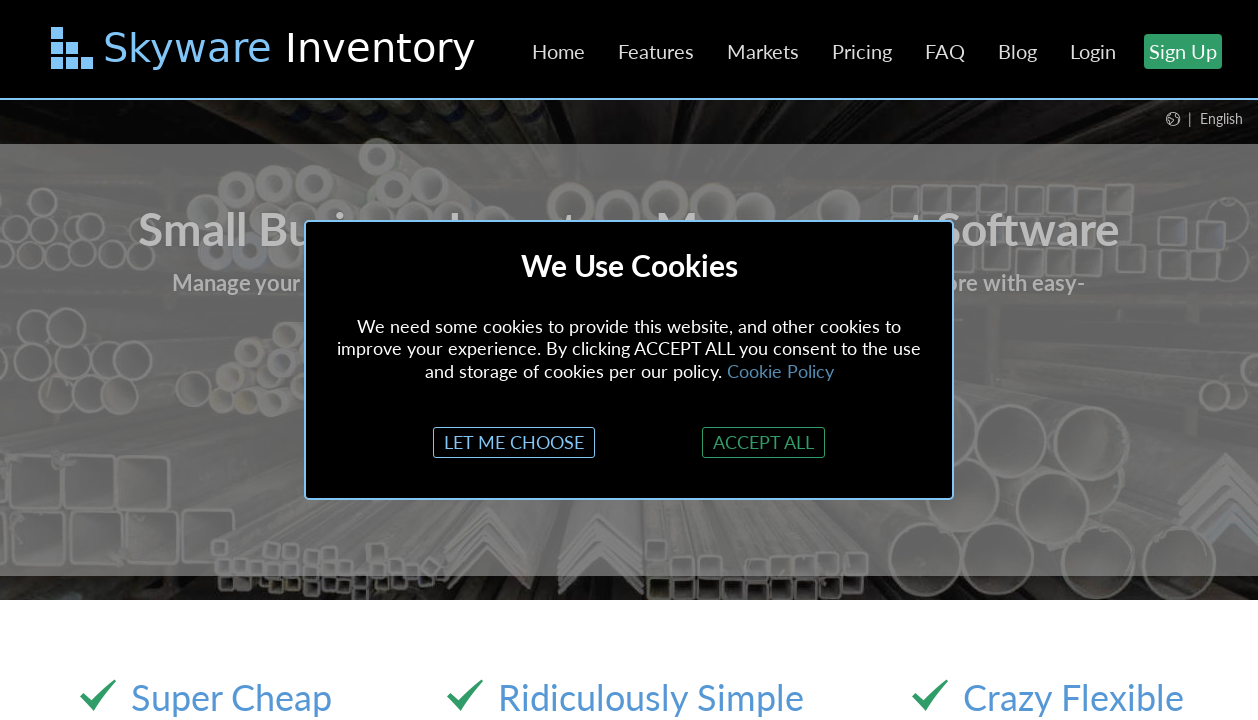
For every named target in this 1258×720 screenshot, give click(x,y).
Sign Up (1183, 51)
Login (1093, 51)
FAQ (945, 51)
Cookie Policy (780, 371)
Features (656, 51)
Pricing (862, 51)
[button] (1204, 118)
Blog (1017, 51)
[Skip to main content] (266, 52)
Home (558, 51)
